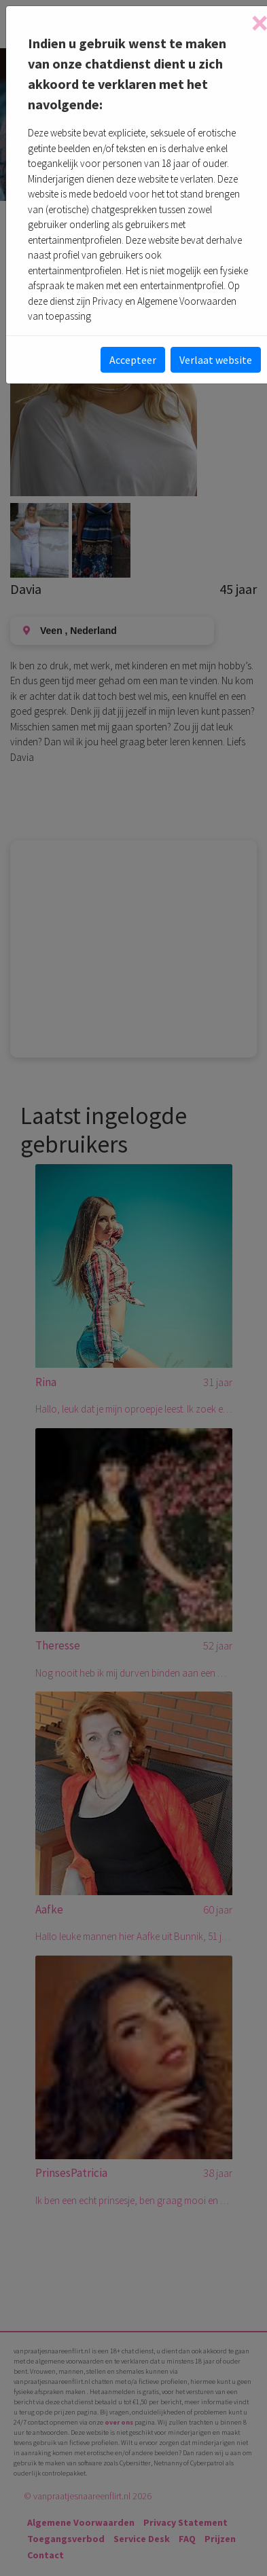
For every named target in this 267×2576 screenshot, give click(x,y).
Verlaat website (215, 360)
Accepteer (132, 360)
